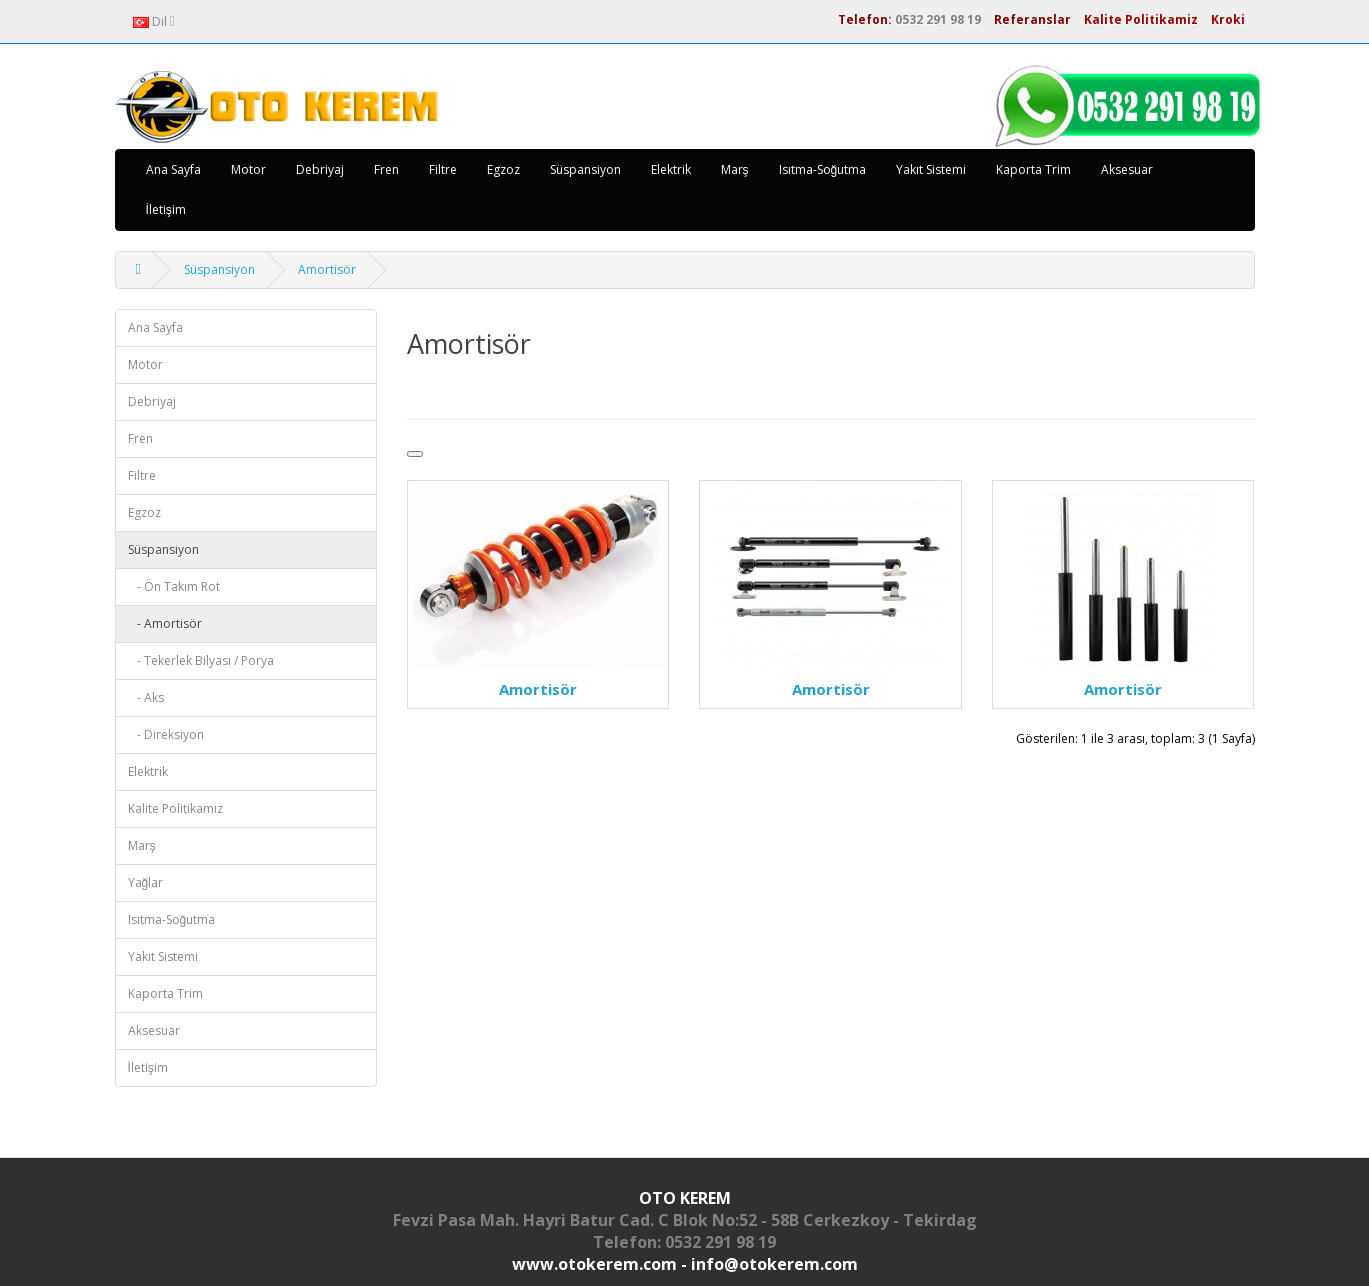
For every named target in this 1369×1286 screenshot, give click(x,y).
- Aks (146, 697)
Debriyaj (320, 169)
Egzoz (503, 169)
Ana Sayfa (173, 169)
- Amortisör (165, 623)
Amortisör (327, 269)
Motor (248, 169)
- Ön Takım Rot (174, 586)
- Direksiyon (166, 734)
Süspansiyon (585, 169)
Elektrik (671, 169)
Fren (386, 169)
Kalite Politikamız (175, 808)
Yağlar (146, 882)
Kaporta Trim (1033, 169)
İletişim (166, 209)
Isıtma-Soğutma (823, 169)
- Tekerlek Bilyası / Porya (201, 660)
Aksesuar (1127, 169)
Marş (735, 169)
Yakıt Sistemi (931, 169)
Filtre (443, 169)
